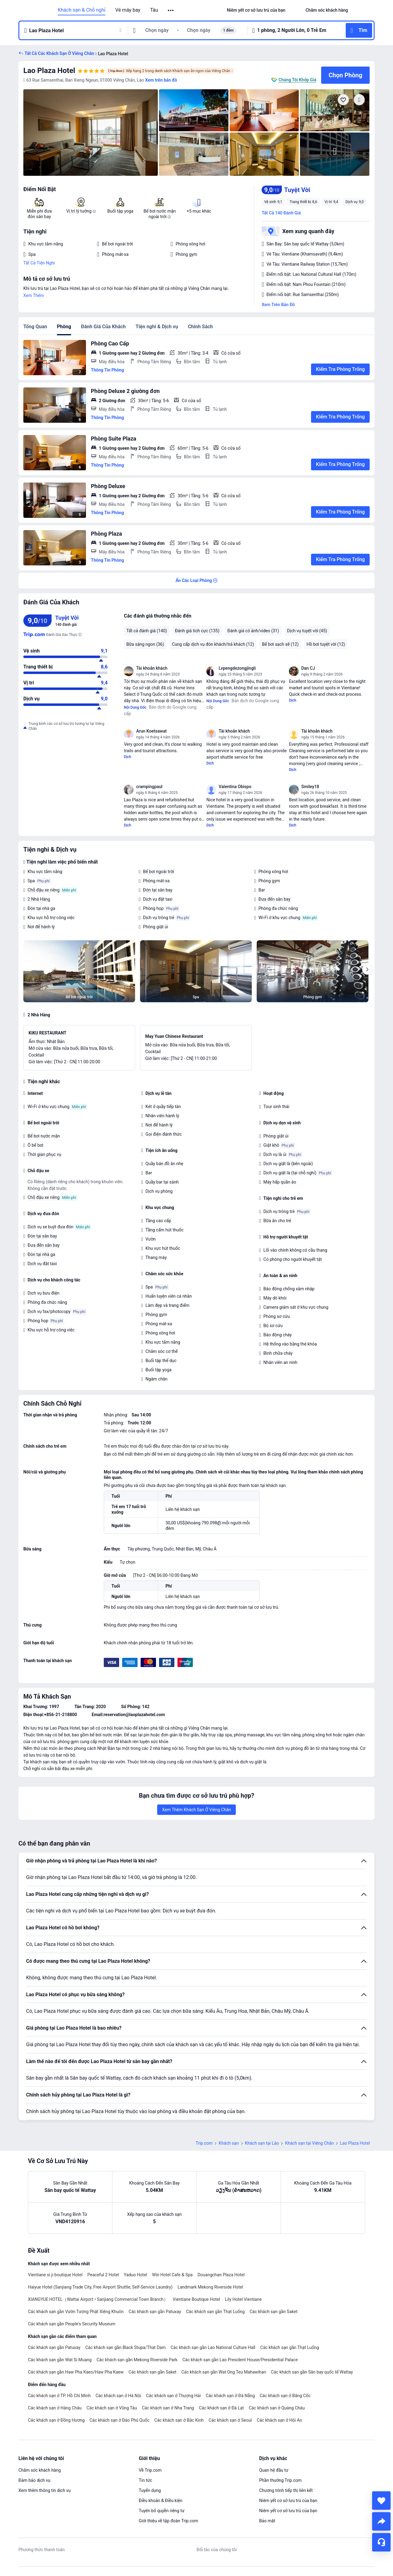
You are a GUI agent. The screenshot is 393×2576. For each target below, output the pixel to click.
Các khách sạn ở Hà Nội (118, 2395)
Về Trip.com (150, 2470)
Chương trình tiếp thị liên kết (286, 2490)
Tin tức (145, 2480)
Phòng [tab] (64, 326)
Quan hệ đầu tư (273, 2470)
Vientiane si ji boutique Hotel (55, 2274)
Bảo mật (267, 2520)
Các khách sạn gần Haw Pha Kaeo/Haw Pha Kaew (76, 2372)
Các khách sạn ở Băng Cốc (285, 2395)
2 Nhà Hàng (39, 899)
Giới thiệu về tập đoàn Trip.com (168, 2520)
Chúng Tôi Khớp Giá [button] (297, 79)
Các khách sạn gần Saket (274, 2311)
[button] (171, 10)
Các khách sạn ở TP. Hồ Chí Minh (59, 2395)
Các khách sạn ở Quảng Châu (277, 2407)
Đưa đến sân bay (274, 899)
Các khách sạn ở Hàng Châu (55, 2407)
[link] (256, 10)
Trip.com (204, 2143)
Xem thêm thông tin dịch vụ (44, 2490)
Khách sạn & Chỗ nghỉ (81, 10)
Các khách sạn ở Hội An (279, 2420)
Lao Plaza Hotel (49, 70)
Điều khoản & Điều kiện (160, 2500)
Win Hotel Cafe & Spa (172, 2274)
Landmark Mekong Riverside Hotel (210, 2287)
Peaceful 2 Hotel (103, 2274)
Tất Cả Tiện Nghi (39, 262)
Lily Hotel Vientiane (243, 2299)
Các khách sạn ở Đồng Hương (56, 2420)
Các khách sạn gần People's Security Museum (71, 2323)
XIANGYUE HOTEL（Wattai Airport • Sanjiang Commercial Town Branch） (98, 2299)
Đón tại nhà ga (41, 908)
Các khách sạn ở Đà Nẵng (230, 2395)
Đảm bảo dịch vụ (34, 2480)
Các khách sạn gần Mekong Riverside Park (136, 2359)
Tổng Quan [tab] (35, 326)
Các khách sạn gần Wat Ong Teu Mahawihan (223, 2372)
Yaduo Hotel (135, 2274)
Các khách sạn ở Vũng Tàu (112, 2407)
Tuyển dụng (150, 2490)
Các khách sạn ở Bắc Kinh (179, 2420)
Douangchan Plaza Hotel (220, 2274)
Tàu (154, 10)
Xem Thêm (33, 295)
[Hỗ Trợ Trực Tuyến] (381, 2542)
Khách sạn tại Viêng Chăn (309, 2143)
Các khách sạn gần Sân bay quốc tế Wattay (312, 2372)
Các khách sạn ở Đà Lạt (221, 2407)
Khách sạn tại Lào (262, 2143)
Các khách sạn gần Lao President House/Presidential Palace (240, 2359)
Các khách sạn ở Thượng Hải (173, 2395)
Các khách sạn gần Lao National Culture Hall (212, 2347)
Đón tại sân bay (158, 890)
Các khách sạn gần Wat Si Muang (59, 2359)
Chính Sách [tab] (200, 326)
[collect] (381, 2500)
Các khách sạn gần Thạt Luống (215, 2311)
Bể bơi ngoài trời (158, 871)
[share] (381, 2521)
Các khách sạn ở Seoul (230, 2420)
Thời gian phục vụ (44, 1154)
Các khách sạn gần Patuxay (155, 2311)
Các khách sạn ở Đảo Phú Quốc (120, 2420)
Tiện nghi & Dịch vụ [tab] (156, 326)
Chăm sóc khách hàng (39, 2470)
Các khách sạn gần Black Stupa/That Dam (125, 2347)
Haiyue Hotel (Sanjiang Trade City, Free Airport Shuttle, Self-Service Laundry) (100, 2287)
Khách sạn (229, 2143)
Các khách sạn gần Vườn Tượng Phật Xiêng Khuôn (76, 2311)
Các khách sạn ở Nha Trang (168, 2407)
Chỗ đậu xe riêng (44, 890)
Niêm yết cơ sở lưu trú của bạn (288, 2500)
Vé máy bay (127, 10)
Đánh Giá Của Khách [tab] (103, 326)
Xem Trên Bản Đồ (278, 304)
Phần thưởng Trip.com (280, 2480)
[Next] (367, 970)
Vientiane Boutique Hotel (196, 2299)
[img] (90, 132)
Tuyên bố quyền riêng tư (162, 2510)
